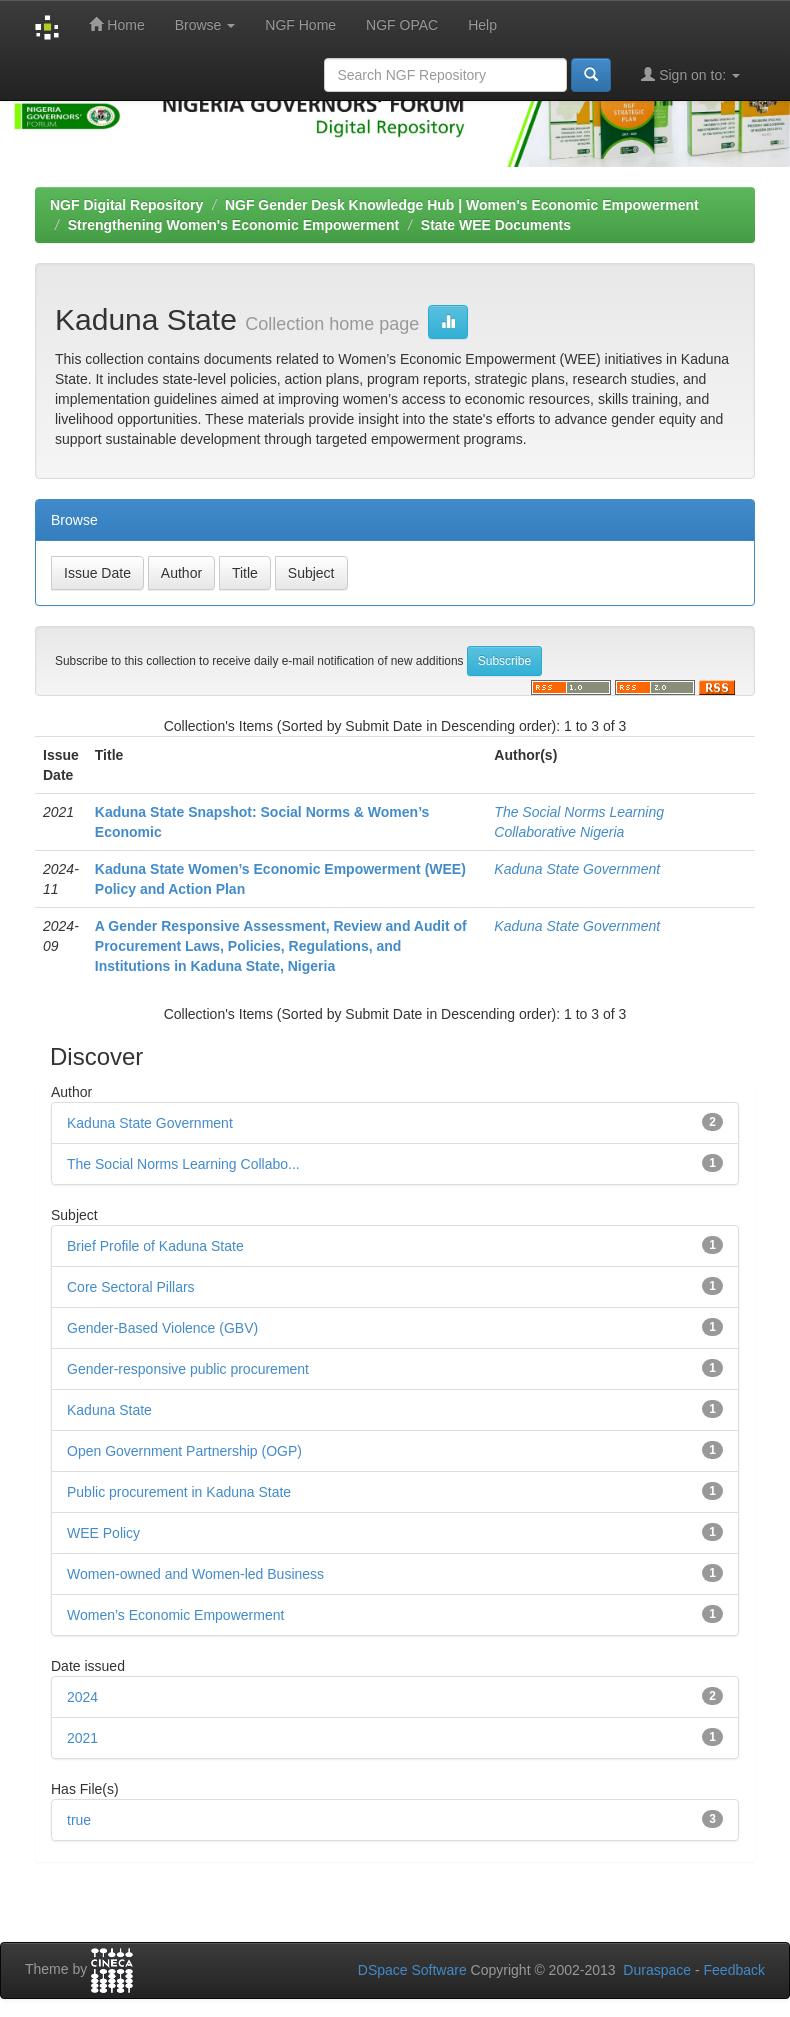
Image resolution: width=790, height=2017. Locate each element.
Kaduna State (109, 1410)
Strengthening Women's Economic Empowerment (233, 225)
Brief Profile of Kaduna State (155, 1246)
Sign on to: (690, 74)
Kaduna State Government (577, 869)
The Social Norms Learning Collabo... (183, 1164)
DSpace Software (412, 1970)
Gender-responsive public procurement (188, 1369)
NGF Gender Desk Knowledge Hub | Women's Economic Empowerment (462, 205)
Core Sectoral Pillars (131, 1287)
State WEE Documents (496, 225)
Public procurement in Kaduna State (179, 1492)
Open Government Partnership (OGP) (184, 1451)
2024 (82, 1697)
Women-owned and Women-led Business (195, 1574)
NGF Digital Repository (126, 205)
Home (116, 24)
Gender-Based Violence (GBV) (162, 1328)
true (79, 1820)
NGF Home (300, 25)
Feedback (734, 1970)
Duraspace (657, 1970)
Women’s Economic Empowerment (175, 1615)
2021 (82, 1738)
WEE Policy (103, 1533)
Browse (205, 25)
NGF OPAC (402, 25)
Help (482, 25)
